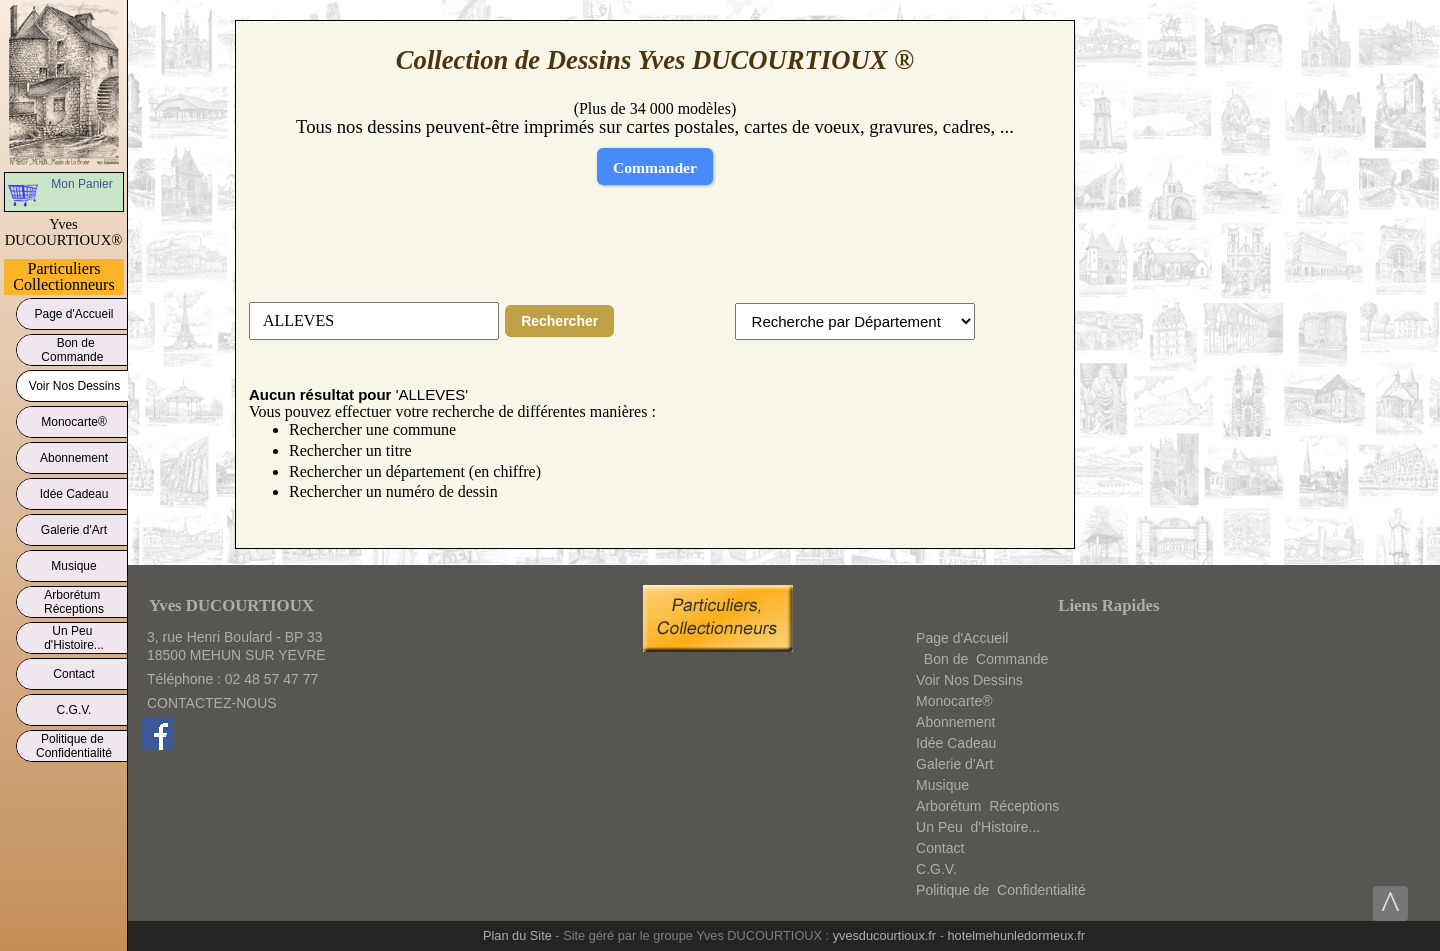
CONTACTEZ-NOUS (212, 703)
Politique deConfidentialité (74, 746)
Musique (74, 562)
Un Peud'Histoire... (74, 638)
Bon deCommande (73, 350)
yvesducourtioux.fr (884, 935)
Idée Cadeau (74, 490)
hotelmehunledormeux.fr (1016, 935)
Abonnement (74, 454)
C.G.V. (74, 706)
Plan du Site (517, 935)
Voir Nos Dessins (74, 382)
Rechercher (559, 321)
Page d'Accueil (74, 310)
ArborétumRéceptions (74, 602)
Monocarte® (74, 418)
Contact (74, 670)
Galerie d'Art (74, 526)
